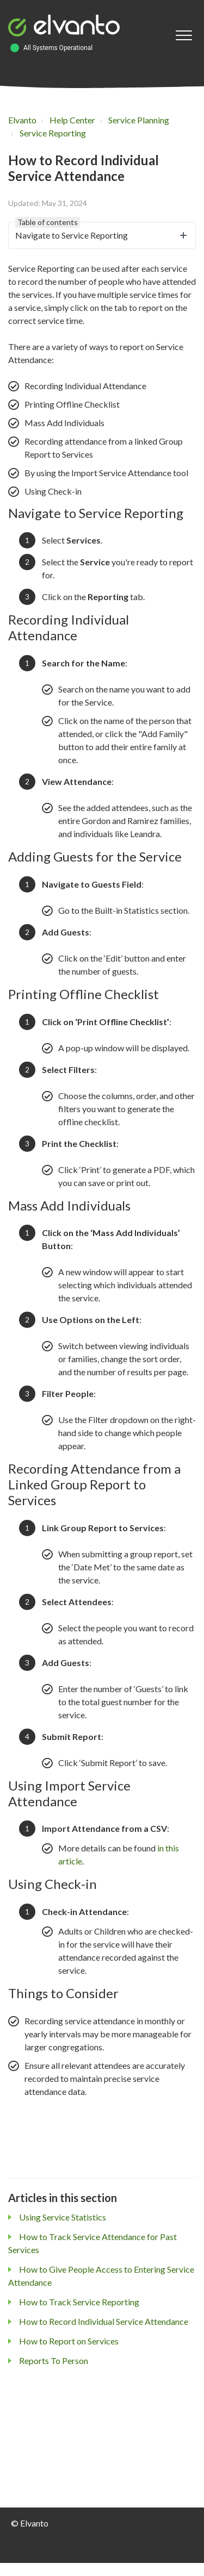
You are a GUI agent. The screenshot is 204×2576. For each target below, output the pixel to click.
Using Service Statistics (62, 2217)
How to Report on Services (69, 2341)
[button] (183, 35)
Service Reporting (53, 133)
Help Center (72, 120)
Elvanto (22, 120)
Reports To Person (53, 2360)
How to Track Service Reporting (79, 2302)
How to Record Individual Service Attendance (103, 2321)
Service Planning (138, 120)
